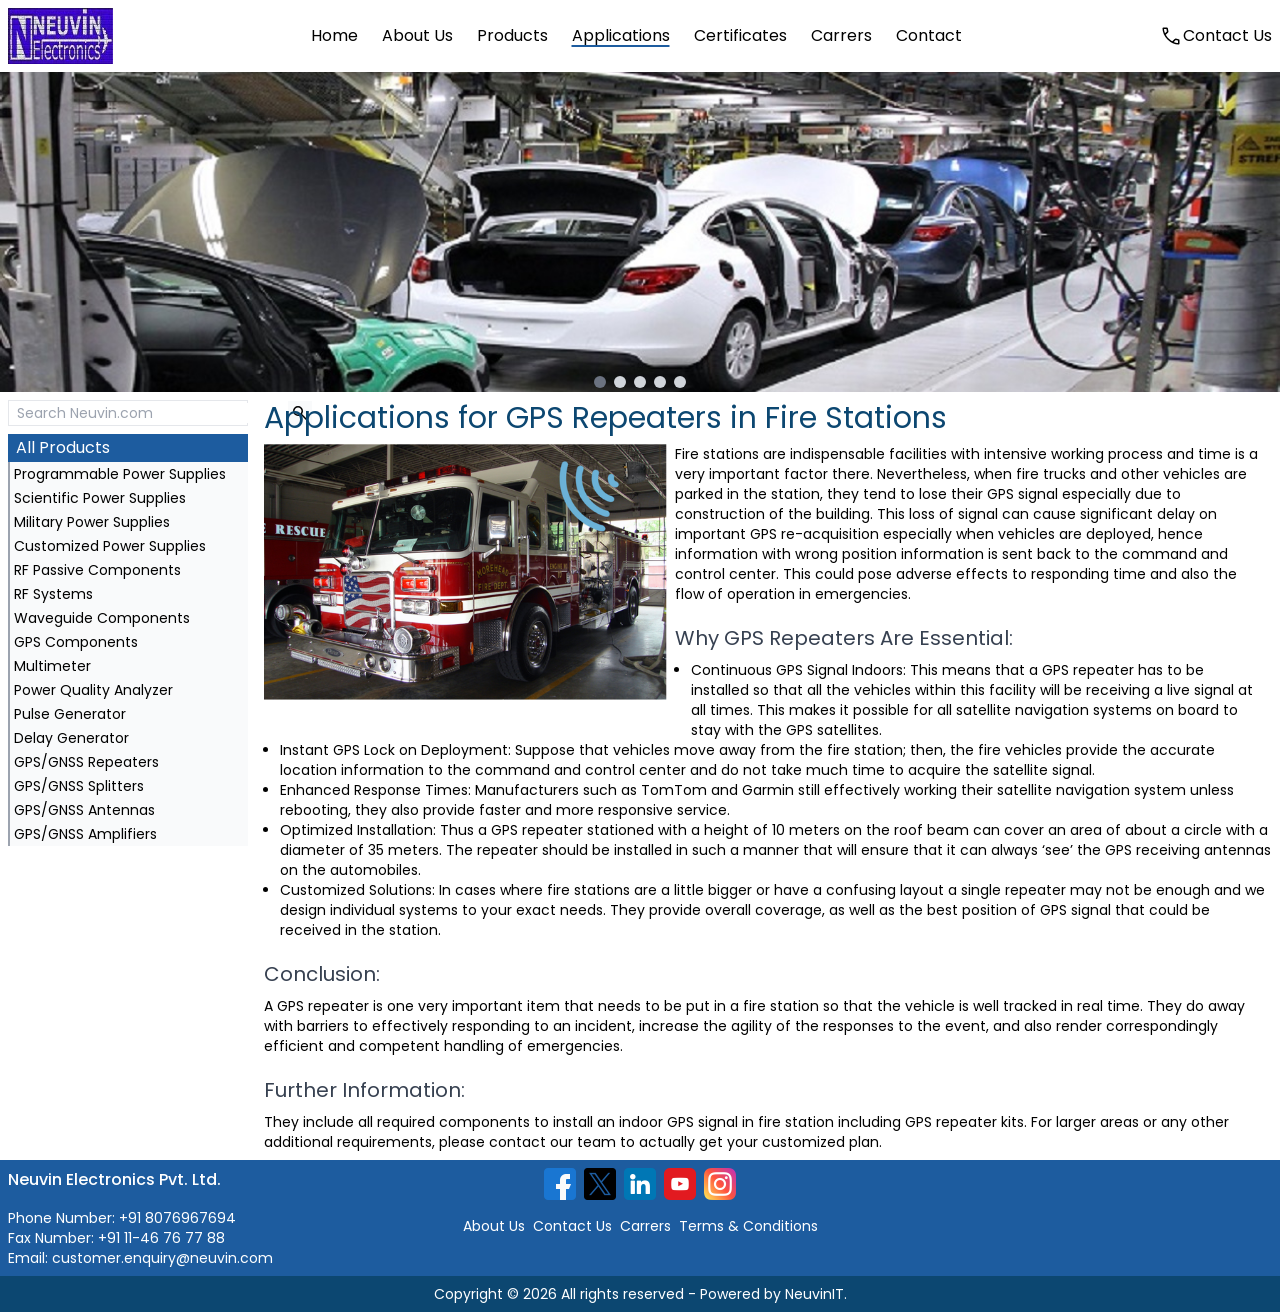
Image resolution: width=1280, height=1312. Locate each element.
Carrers (645, 1226)
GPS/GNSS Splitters (79, 786)
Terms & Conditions (748, 1226)
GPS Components (76, 642)
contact (929, 35)
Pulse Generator (70, 714)
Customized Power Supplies (110, 546)
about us (417, 35)
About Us (494, 1226)
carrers (841, 35)
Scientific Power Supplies (100, 498)
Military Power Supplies (92, 522)
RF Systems (53, 594)
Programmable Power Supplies (120, 474)
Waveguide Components (102, 618)
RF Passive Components (97, 570)
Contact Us (572, 1226)
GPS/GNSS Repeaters (86, 762)
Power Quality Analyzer (93, 690)
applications (621, 35)
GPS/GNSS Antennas (84, 810)
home (334, 35)
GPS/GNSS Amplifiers (85, 834)
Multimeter (52, 666)
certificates (740, 35)
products (512, 35)
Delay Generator (71, 738)
